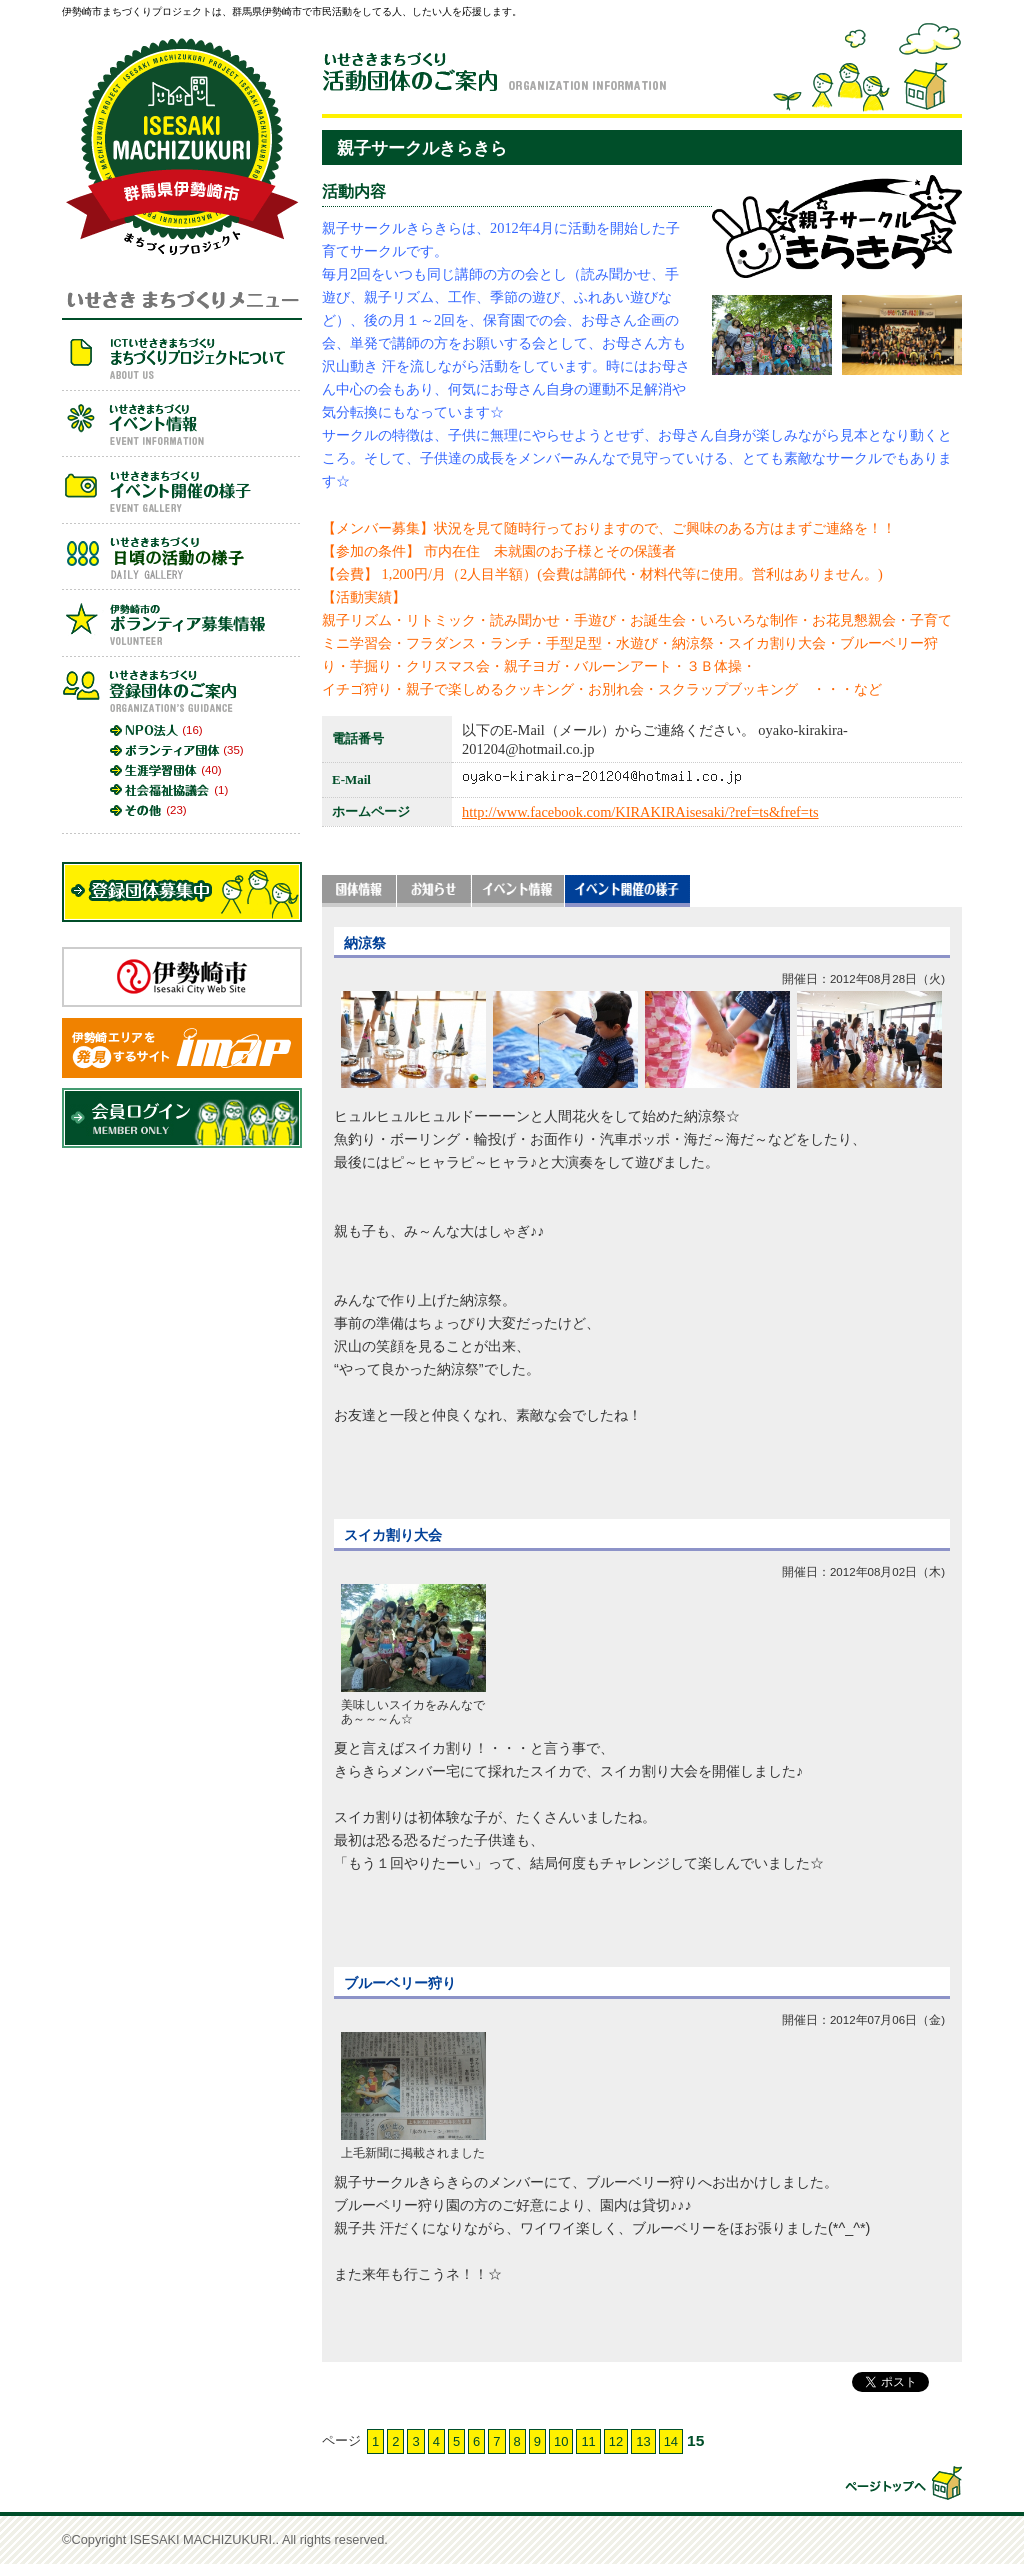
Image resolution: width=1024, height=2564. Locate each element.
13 (643, 2441)
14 (671, 2441)
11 (588, 2441)
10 (561, 2441)
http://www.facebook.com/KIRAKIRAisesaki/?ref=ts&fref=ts (640, 812)
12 (616, 2441)
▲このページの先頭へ (902, 2483)
